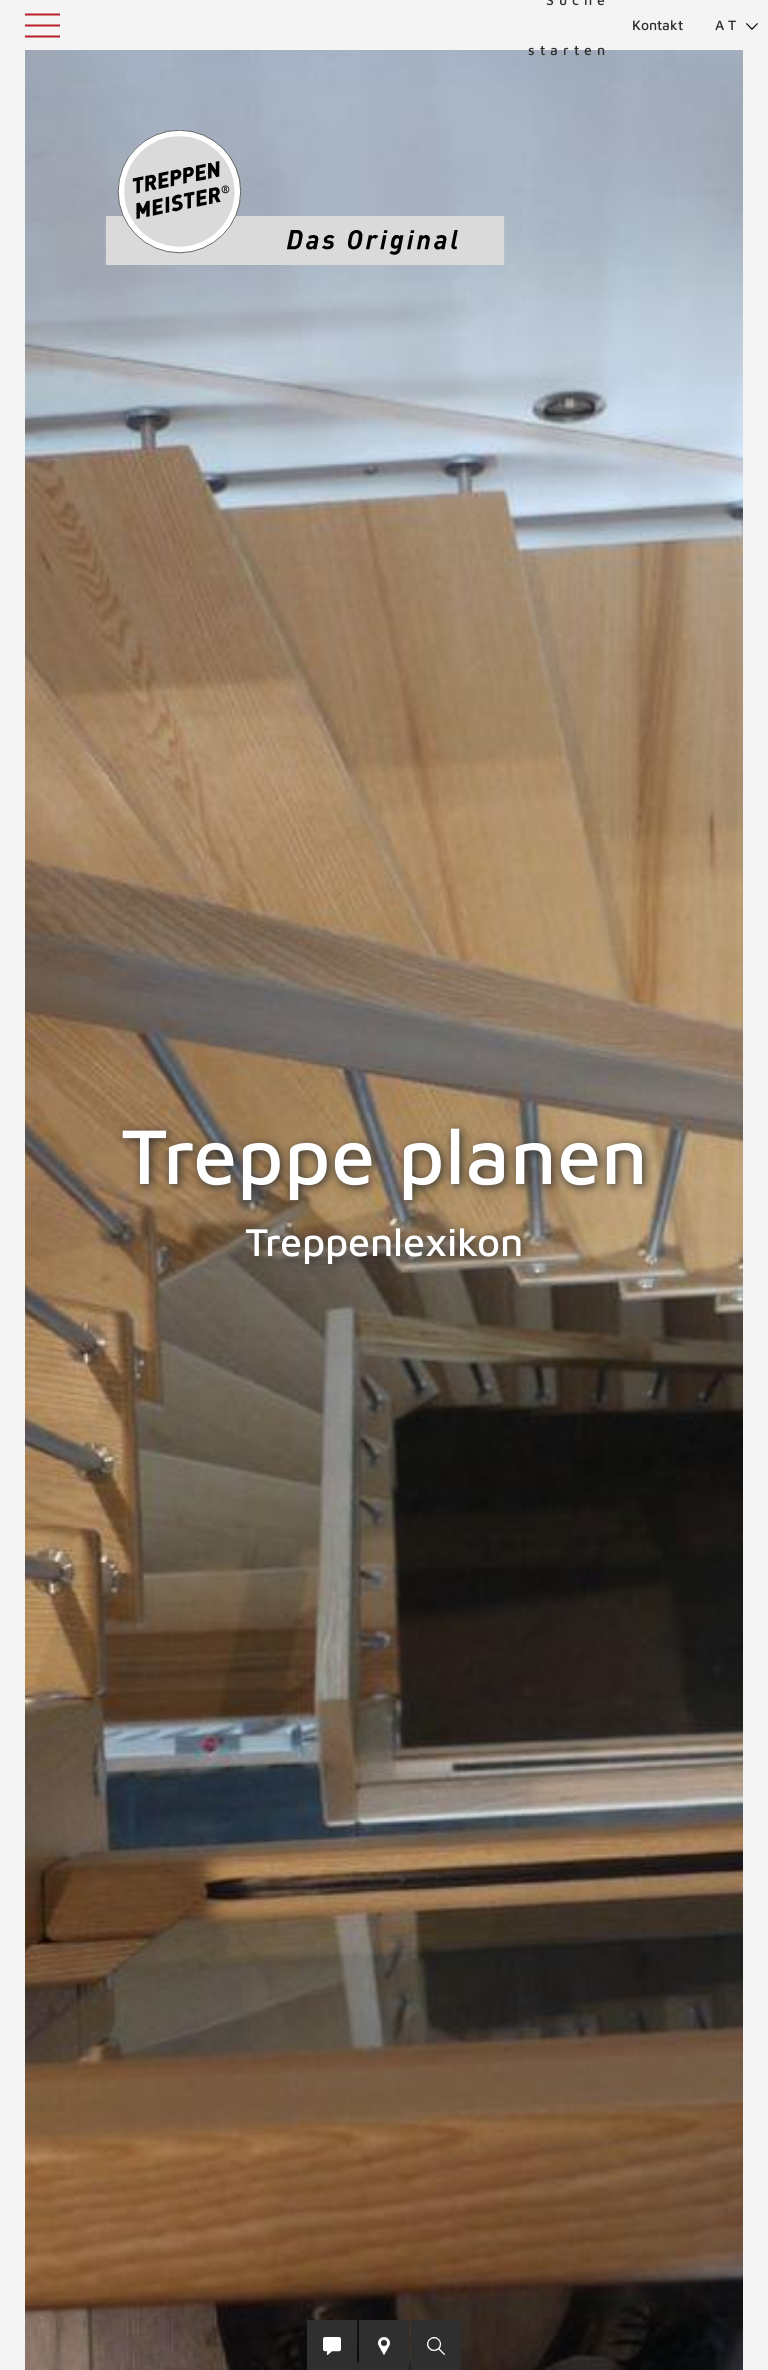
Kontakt (657, 24)
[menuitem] (728, 25)
